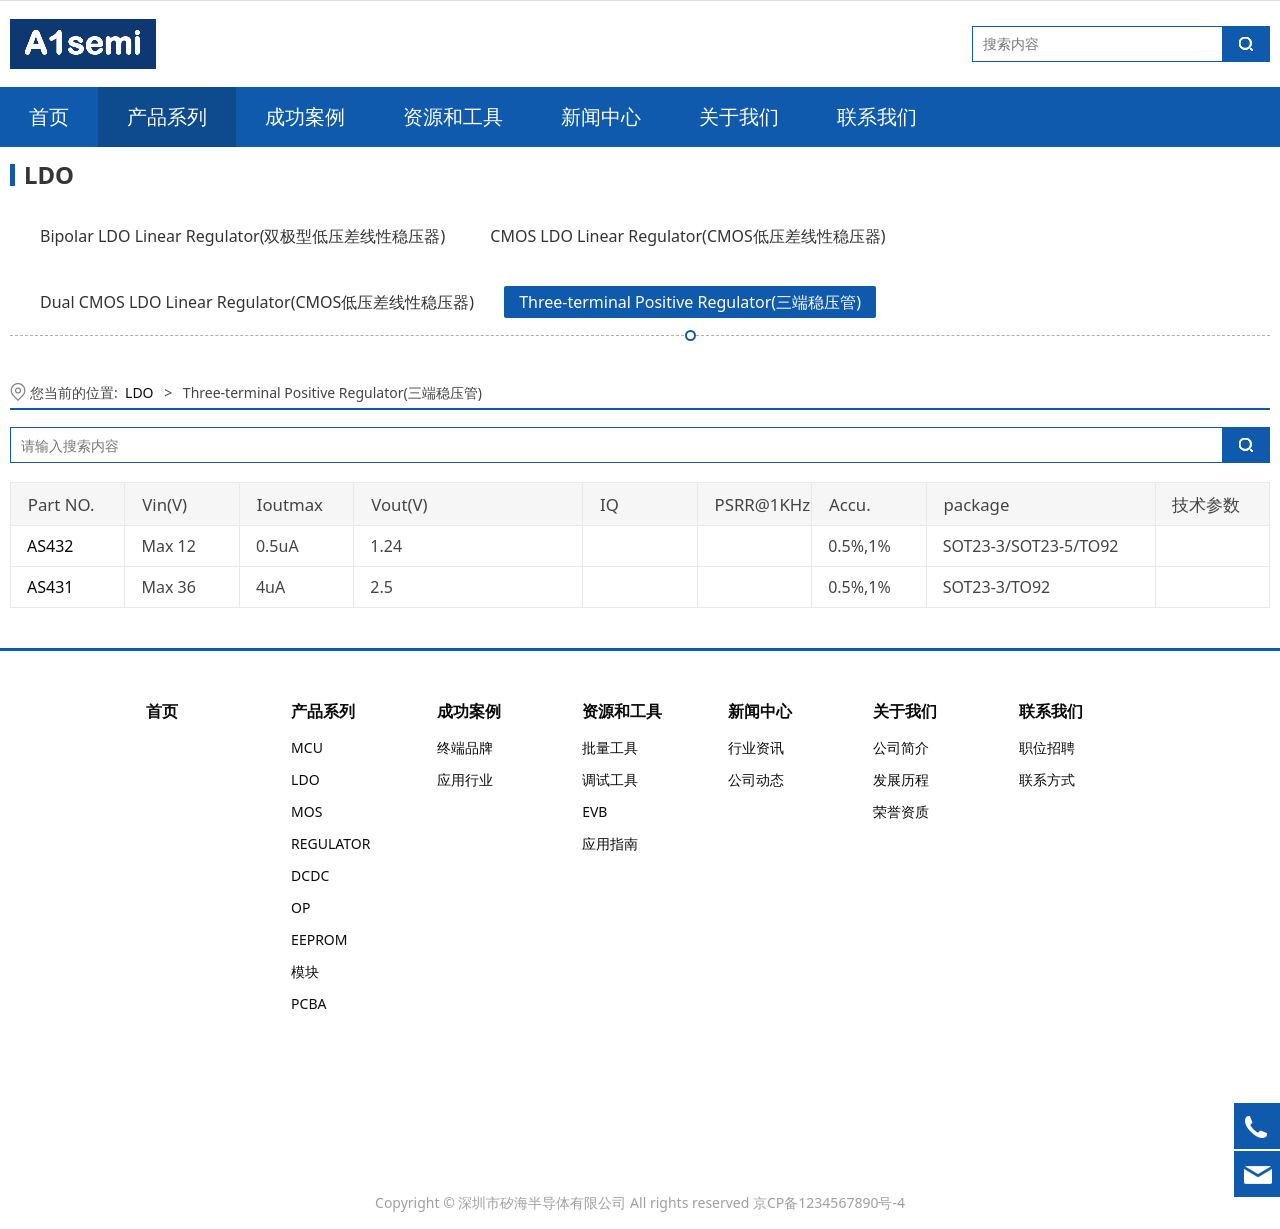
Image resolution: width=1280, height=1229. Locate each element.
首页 (49, 116)
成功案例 (305, 116)
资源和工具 (453, 116)
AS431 (50, 587)
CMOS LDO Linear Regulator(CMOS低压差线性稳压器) (687, 236)
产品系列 (167, 116)
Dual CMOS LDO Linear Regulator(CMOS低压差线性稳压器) (257, 302)
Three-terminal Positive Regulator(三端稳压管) (690, 302)
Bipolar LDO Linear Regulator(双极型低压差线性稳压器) (242, 236)
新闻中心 (601, 116)
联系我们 (877, 116)
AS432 (50, 546)
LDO (139, 392)
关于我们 (739, 116)
